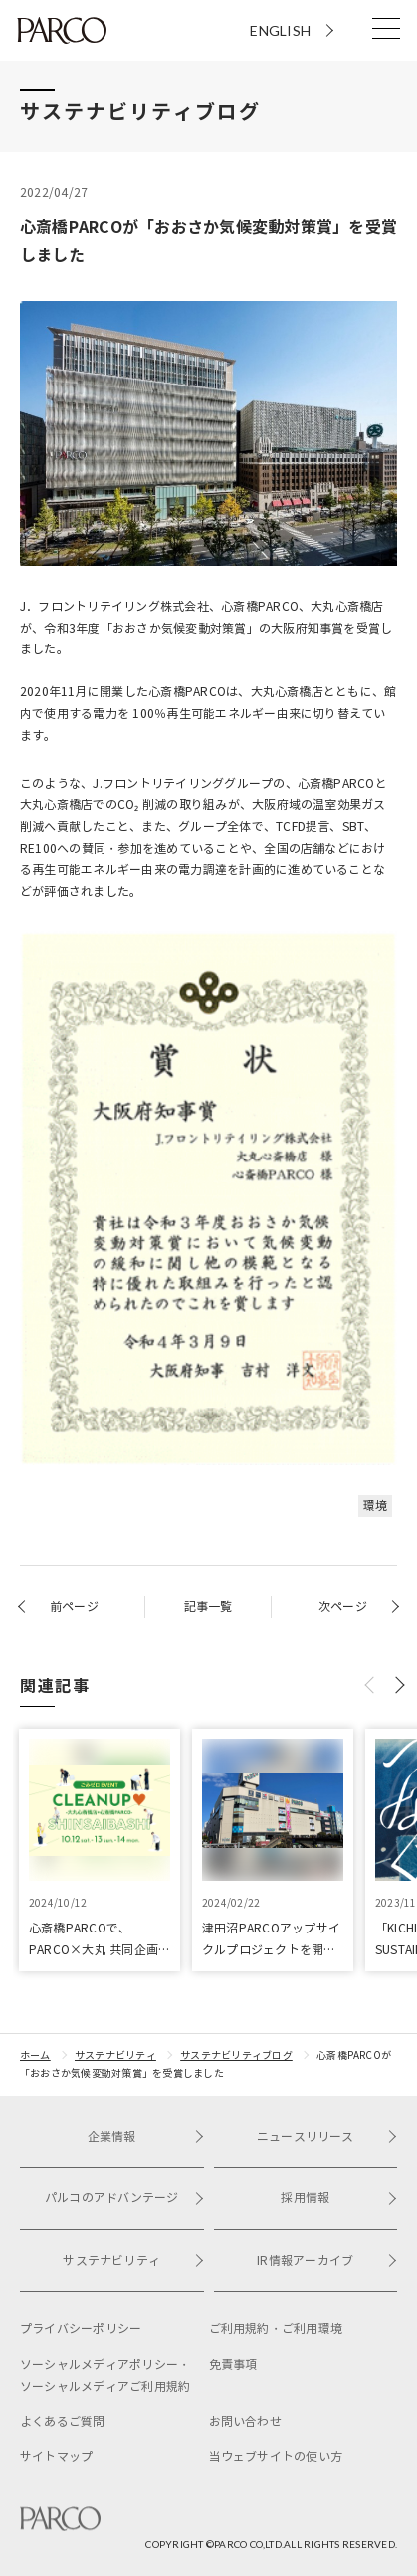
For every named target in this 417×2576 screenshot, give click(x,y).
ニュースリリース (327, 2136)
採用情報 (339, 2197)
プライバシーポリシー (80, 2328)
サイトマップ (56, 2456)
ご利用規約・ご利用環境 (276, 2328)
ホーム (35, 2055)
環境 (375, 1505)
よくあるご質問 (62, 2421)
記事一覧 (208, 1606)
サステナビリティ (115, 2055)
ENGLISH (280, 30)
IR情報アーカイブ (327, 2260)
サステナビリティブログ (236, 2055)
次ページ (342, 1606)
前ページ (74, 1606)
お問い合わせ (245, 2421)
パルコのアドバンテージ (124, 2197)
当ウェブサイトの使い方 (276, 2456)
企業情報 (146, 2136)
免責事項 (233, 2364)
